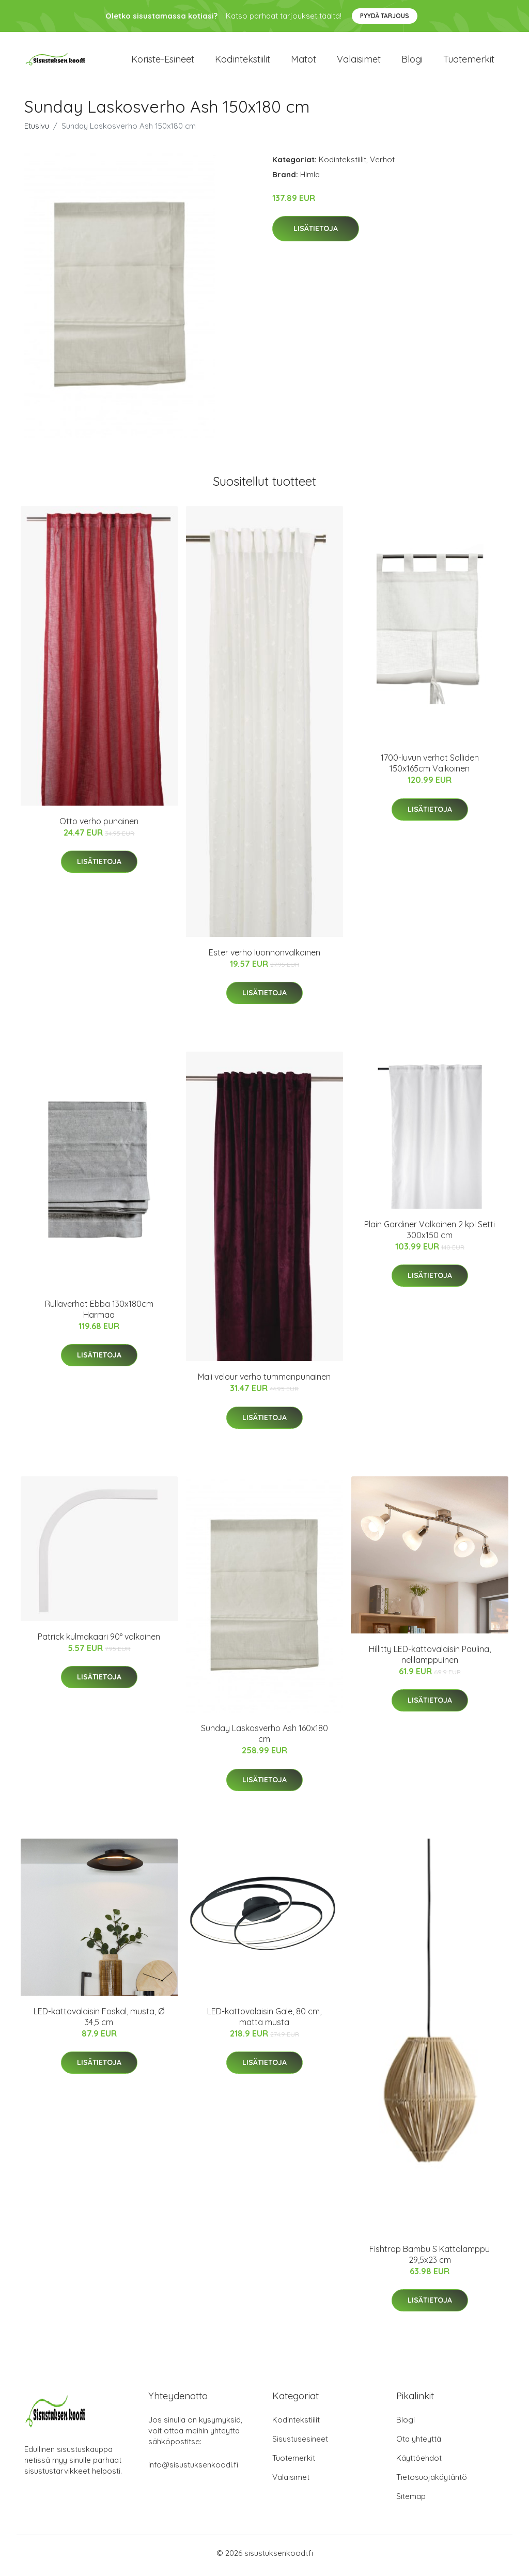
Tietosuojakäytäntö (431, 2482)
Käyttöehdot (419, 2463)
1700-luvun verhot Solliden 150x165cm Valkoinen (430, 768)
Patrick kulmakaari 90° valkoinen (99, 1642)
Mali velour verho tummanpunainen (264, 1382)
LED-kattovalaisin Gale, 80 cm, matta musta (264, 2021)
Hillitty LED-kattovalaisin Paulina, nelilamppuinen (430, 1659)
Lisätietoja (315, 234)
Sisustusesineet (300, 2444)
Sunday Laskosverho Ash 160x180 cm (264, 1739)
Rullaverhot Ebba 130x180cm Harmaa (99, 1314)
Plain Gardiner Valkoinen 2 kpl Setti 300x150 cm (429, 1234)
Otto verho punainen (98, 826)
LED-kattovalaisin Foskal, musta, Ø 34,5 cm (99, 2021)
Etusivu (36, 131)
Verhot (382, 164)
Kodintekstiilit (242, 62)
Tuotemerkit (468, 62)
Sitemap (411, 2501)
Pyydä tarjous (384, 16)
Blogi (412, 62)
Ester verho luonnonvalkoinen (264, 957)
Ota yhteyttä (418, 2444)
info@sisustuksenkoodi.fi (193, 2470)
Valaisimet (359, 62)
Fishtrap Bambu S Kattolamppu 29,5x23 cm (429, 2259)
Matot (303, 62)
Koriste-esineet (162, 62)
